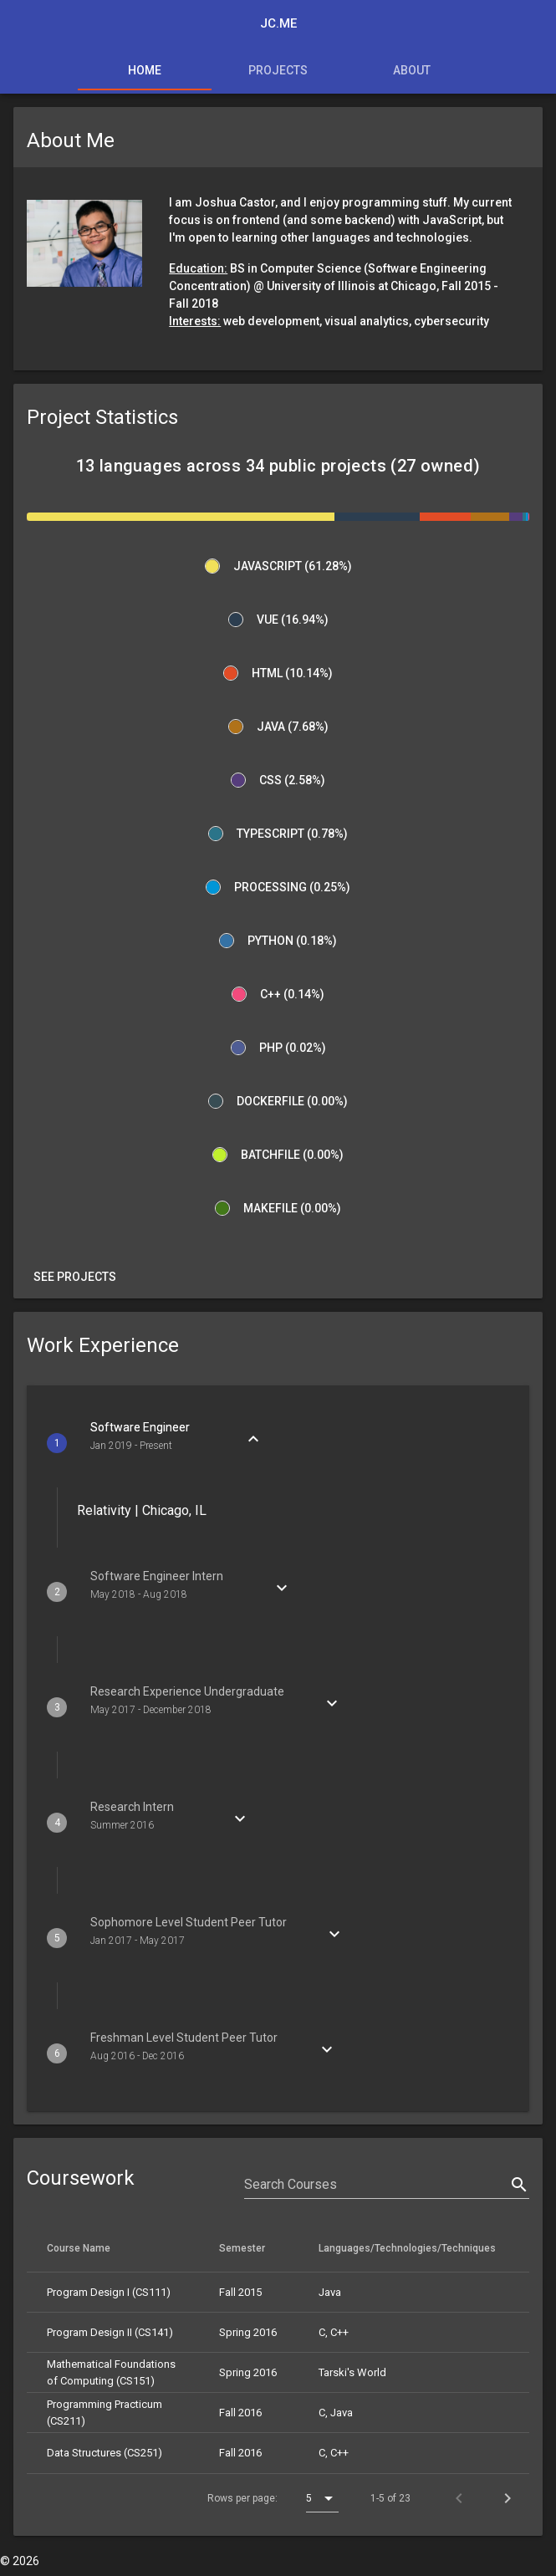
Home (144, 70)
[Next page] (507, 2498)
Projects (278, 70)
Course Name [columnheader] (85, 2247)
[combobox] (322, 2498)
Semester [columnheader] (248, 2247)
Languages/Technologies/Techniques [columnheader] (414, 2247)
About (412, 70)
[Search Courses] (375, 2184)
